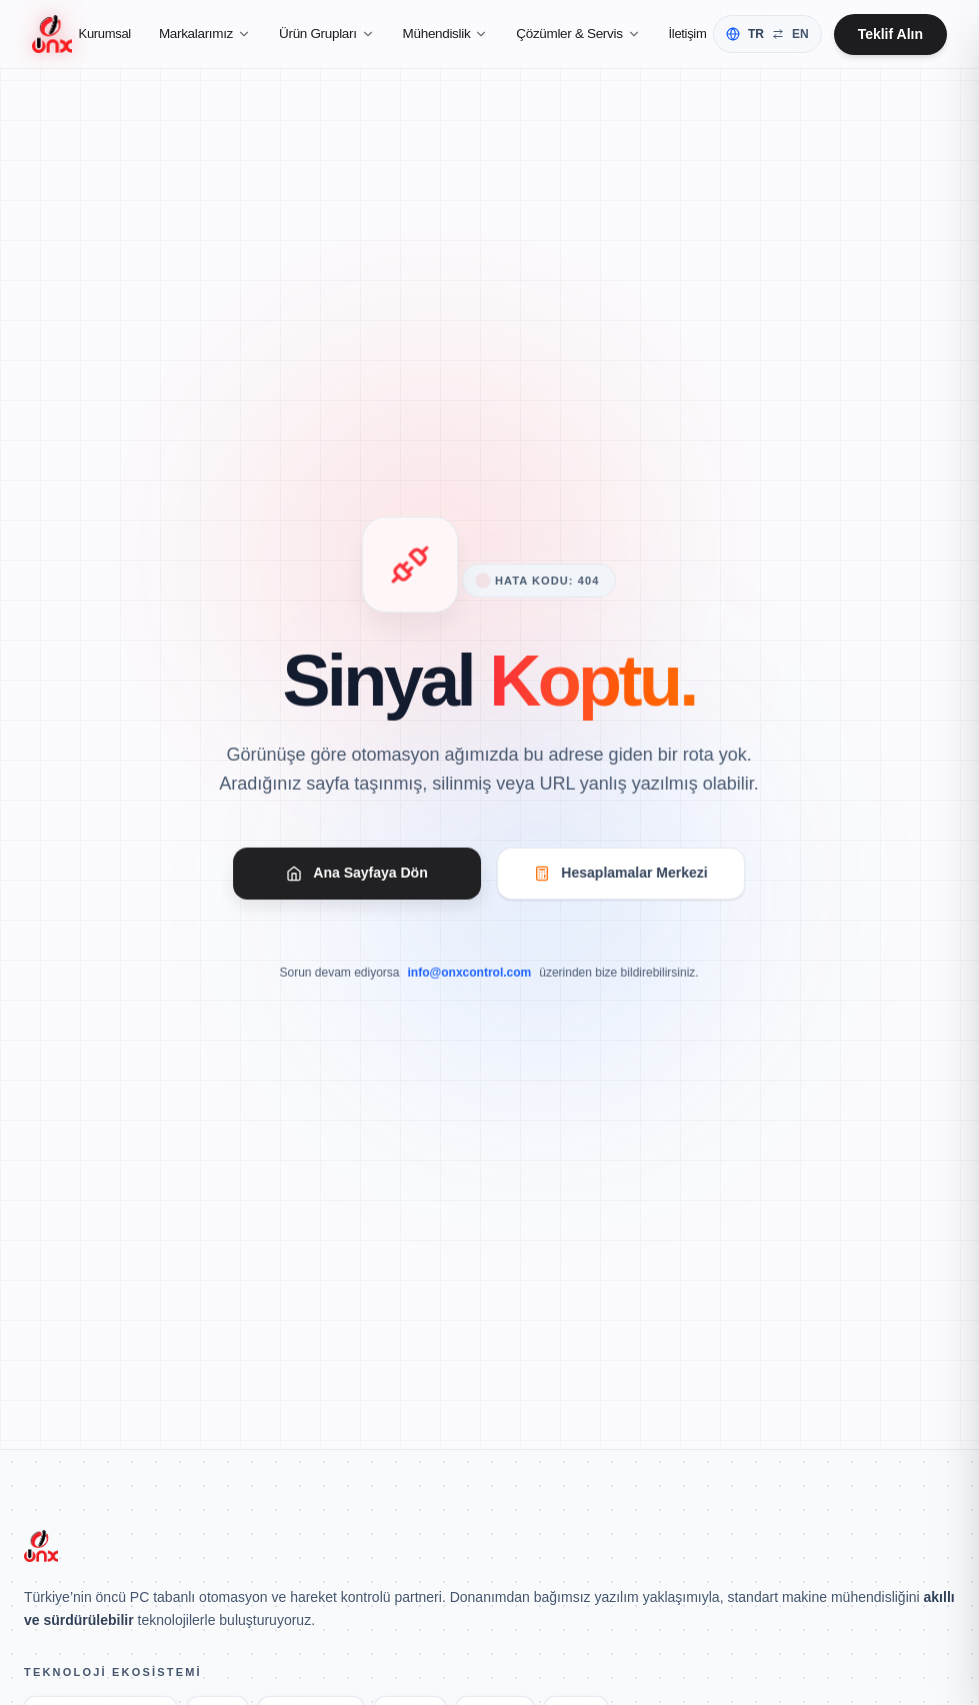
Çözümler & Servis (579, 35)
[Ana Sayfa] (53, 36)
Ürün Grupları (328, 35)
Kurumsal (106, 35)
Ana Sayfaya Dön (358, 876)
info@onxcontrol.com (470, 977)
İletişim (689, 35)
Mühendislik (447, 35)
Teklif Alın (890, 36)
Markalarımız (206, 35)
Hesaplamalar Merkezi (621, 876)
